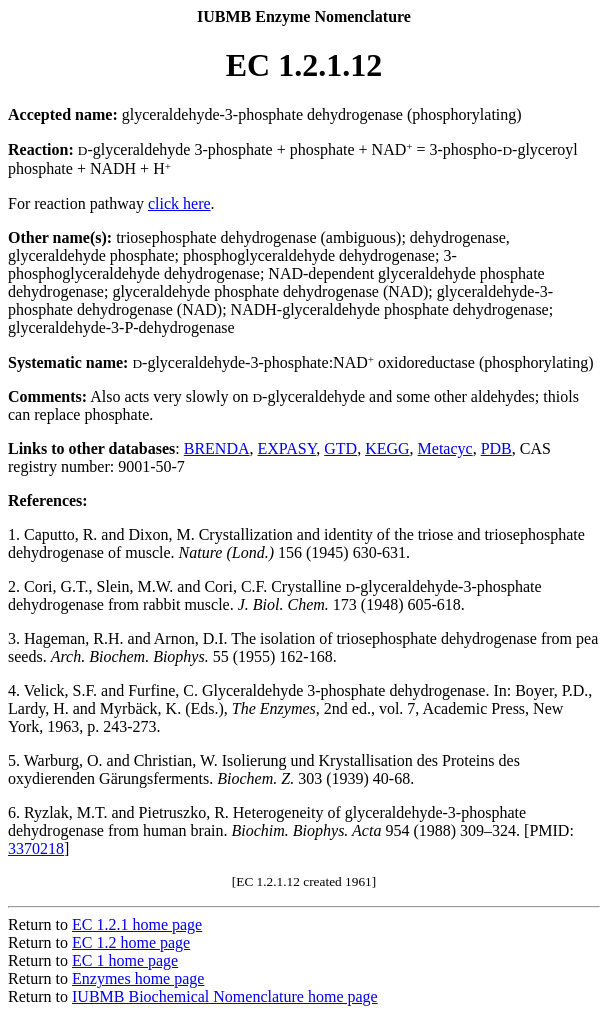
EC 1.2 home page (131, 942)
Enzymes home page (138, 978)
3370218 (36, 848)
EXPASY (287, 448)
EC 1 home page (125, 960)
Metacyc (445, 448)
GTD (340, 448)
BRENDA (217, 448)
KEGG (387, 448)
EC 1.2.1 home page (137, 924)
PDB (496, 448)
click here (179, 203)
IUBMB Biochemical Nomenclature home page (225, 996)
